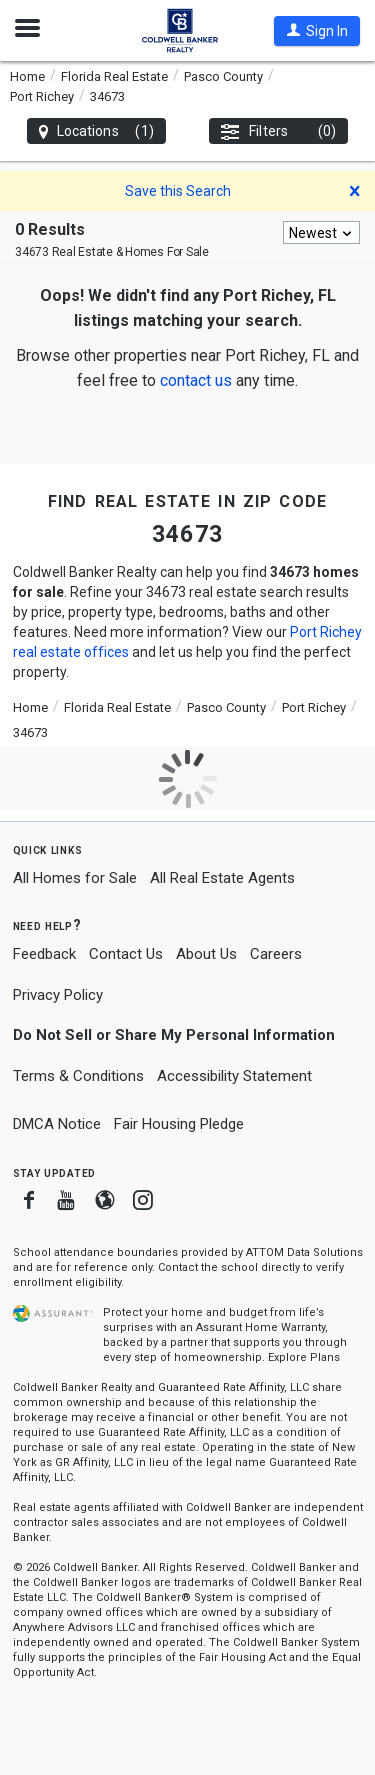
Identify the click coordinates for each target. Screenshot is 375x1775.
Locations (96, 131)
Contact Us (126, 954)
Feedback (44, 954)
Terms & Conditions (78, 1076)
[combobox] (321, 232)
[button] (317, 31)
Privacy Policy (58, 995)
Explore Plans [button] (304, 1357)
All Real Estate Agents (222, 878)
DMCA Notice (57, 1124)
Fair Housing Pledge (179, 1124)
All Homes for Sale (75, 878)
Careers (276, 954)
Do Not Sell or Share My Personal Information (174, 1035)
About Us (206, 954)
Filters (278, 131)
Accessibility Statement (234, 1076)
